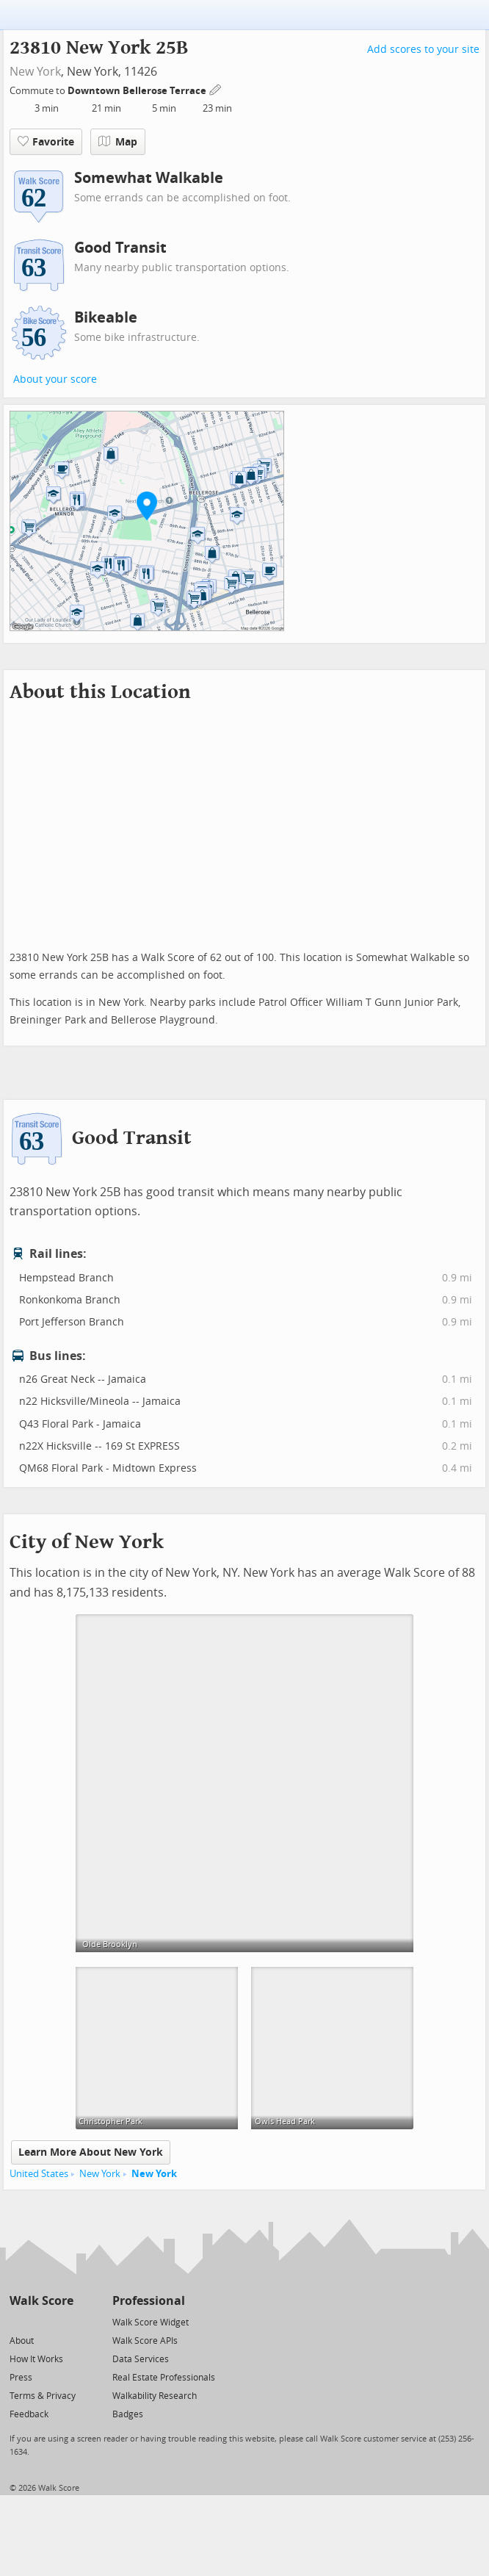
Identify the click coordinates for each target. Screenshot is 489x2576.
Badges (127, 2414)
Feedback (29, 2414)
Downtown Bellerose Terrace (138, 90)
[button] (147, 505)
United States (39, 2173)
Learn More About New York (90, 2152)
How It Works (36, 2359)
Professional (148, 2301)
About (22, 2341)
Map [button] (117, 141)
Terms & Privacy (43, 2396)
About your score (55, 379)
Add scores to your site (423, 49)
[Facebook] (40, 2321)
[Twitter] (18, 2321)
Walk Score (41, 2301)
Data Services (140, 2359)
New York (35, 72)
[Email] (63, 2321)
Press (21, 2377)
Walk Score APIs (145, 2341)
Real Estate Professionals (163, 2377)
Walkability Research (154, 2396)
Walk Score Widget (150, 2322)
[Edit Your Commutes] (216, 89)
